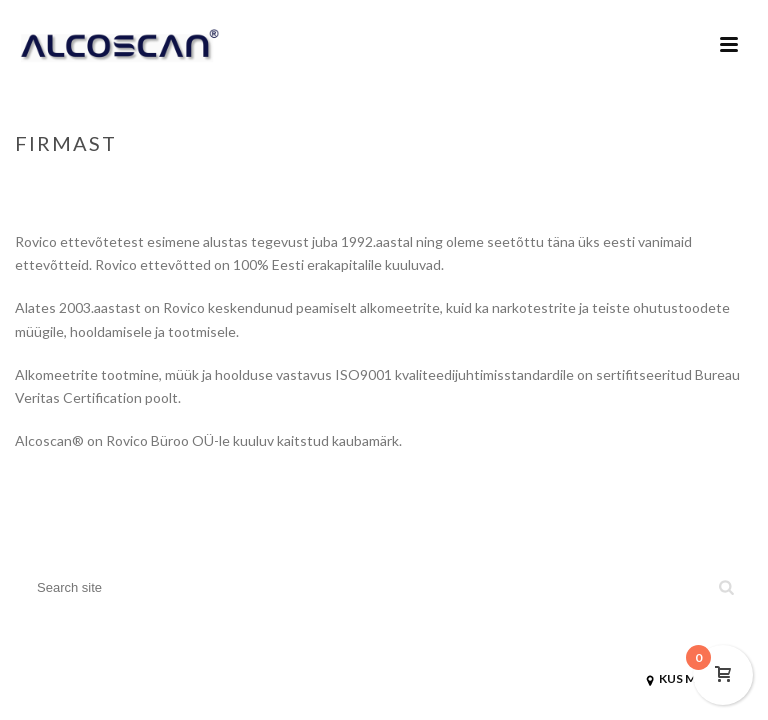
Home (652, 185)
